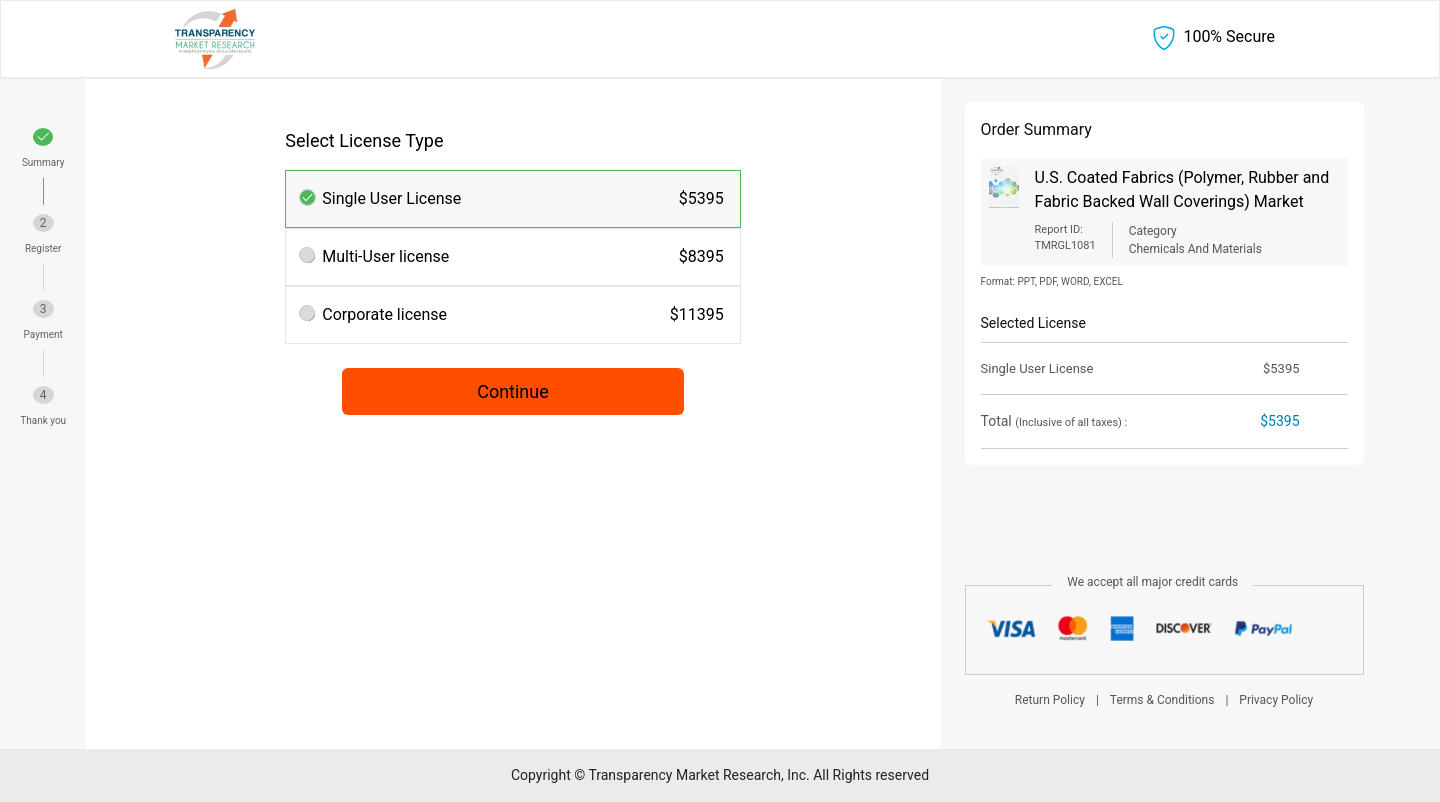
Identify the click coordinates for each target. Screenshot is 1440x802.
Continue (513, 391)
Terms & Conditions (1162, 700)
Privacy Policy (1276, 700)
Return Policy (1050, 700)
